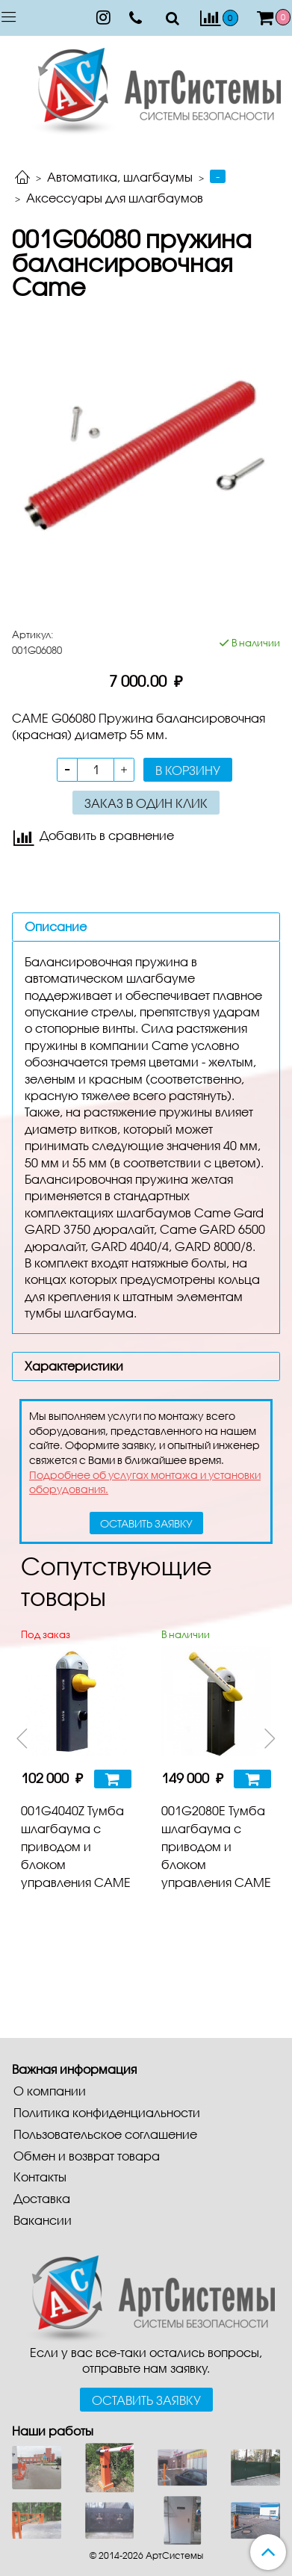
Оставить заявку (146, 2400)
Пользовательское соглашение (105, 2134)
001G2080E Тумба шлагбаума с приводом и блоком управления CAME (216, 1846)
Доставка (41, 2198)
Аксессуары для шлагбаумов (114, 198)
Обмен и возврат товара (86, 2156)
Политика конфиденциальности (106, 2112)
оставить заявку (146, 1523)
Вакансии (42, 2220)
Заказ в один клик (146, 803)
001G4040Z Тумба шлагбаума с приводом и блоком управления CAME (76, 1846)
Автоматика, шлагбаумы (120, 177)
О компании (49, 2091)
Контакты (39, 2176)
